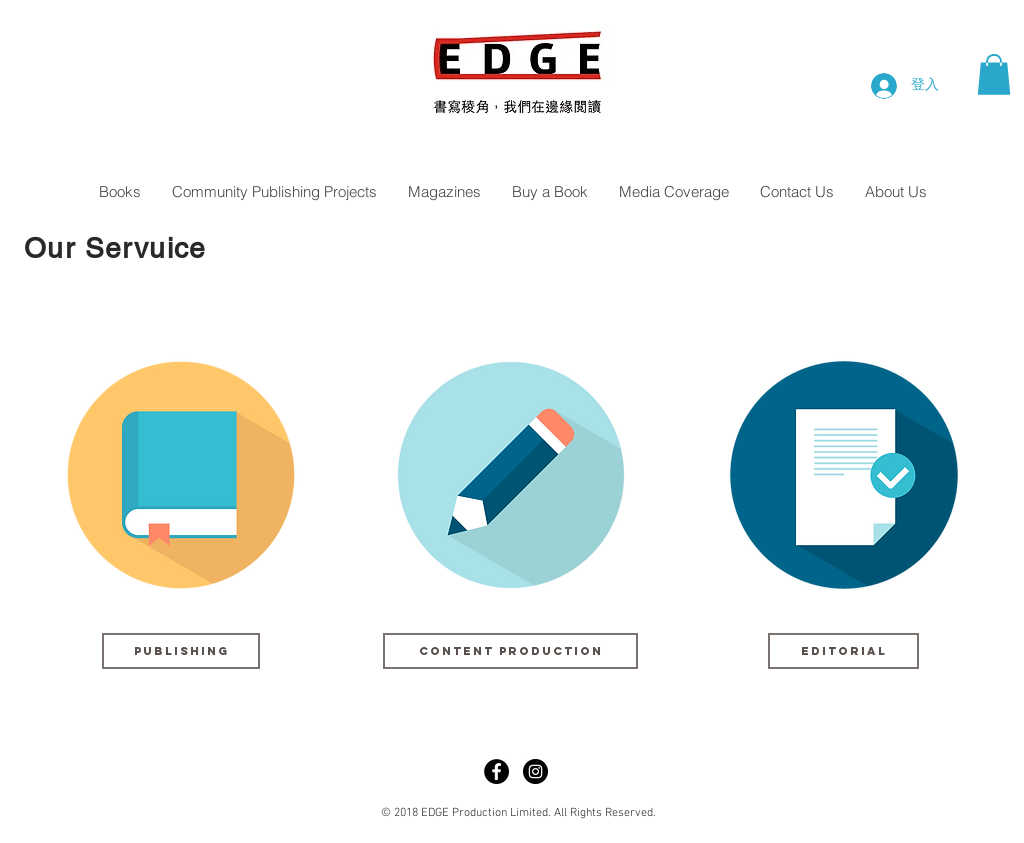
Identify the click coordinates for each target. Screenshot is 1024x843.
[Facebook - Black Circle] (496, 771)
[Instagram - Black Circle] (535, 771)
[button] (994, 74)
